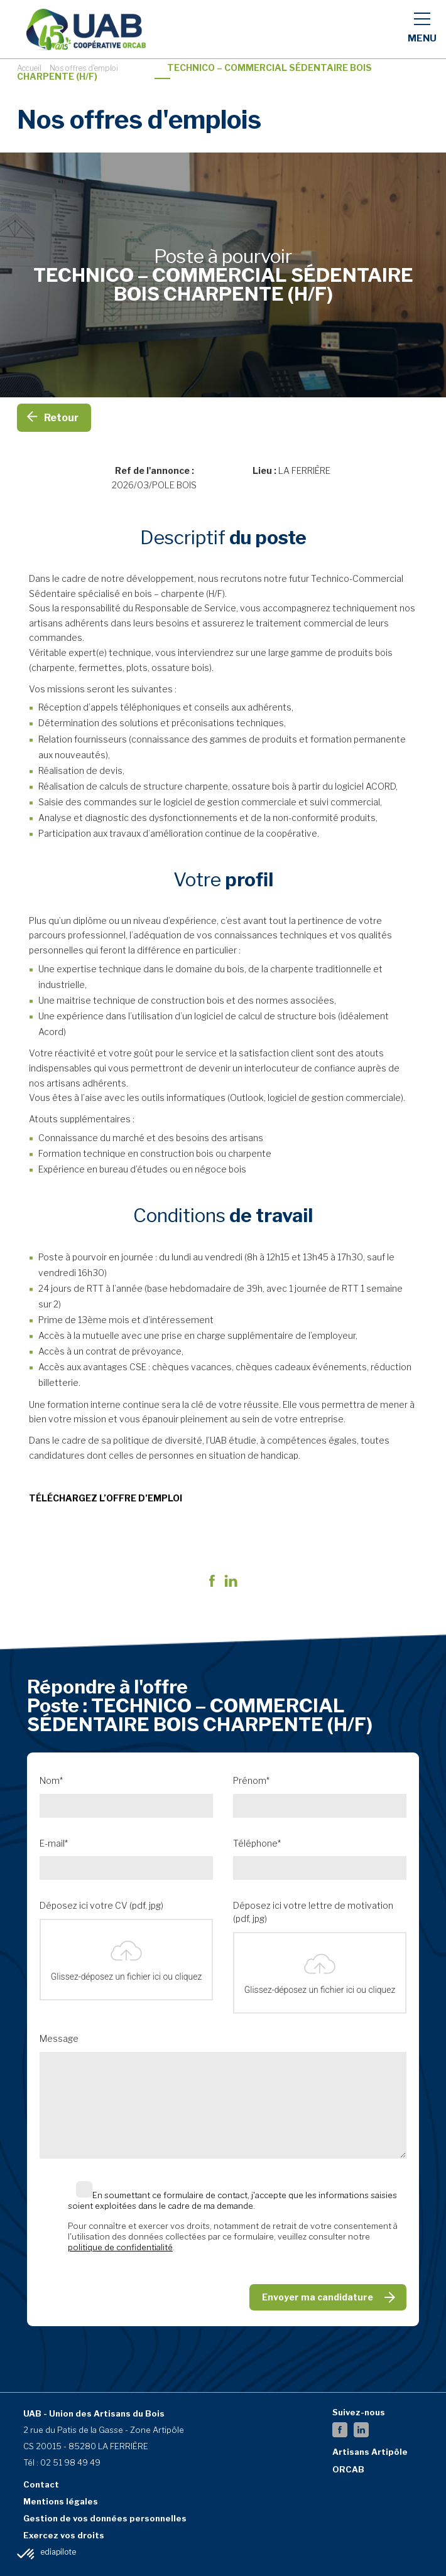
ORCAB (348, 2469)
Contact (41, 2484)
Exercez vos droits (63, 2535)
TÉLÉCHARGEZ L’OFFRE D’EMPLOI (105, 1498)
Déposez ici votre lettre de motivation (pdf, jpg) (313, 1912)
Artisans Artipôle (370, 2452)
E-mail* (54, 1843)
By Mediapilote (49, 2552)
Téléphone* (257, 1843)
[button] (26, 2555)
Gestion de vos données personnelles (105, 2518)
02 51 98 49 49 (70, 2462)
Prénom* (251, 1781)
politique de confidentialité (120, 2247)
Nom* (51, 1781)
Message (59, 2039)
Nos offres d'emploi (84, 68)
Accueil (29, 68)
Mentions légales (60, 2501)
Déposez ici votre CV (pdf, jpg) (101, 1906)
